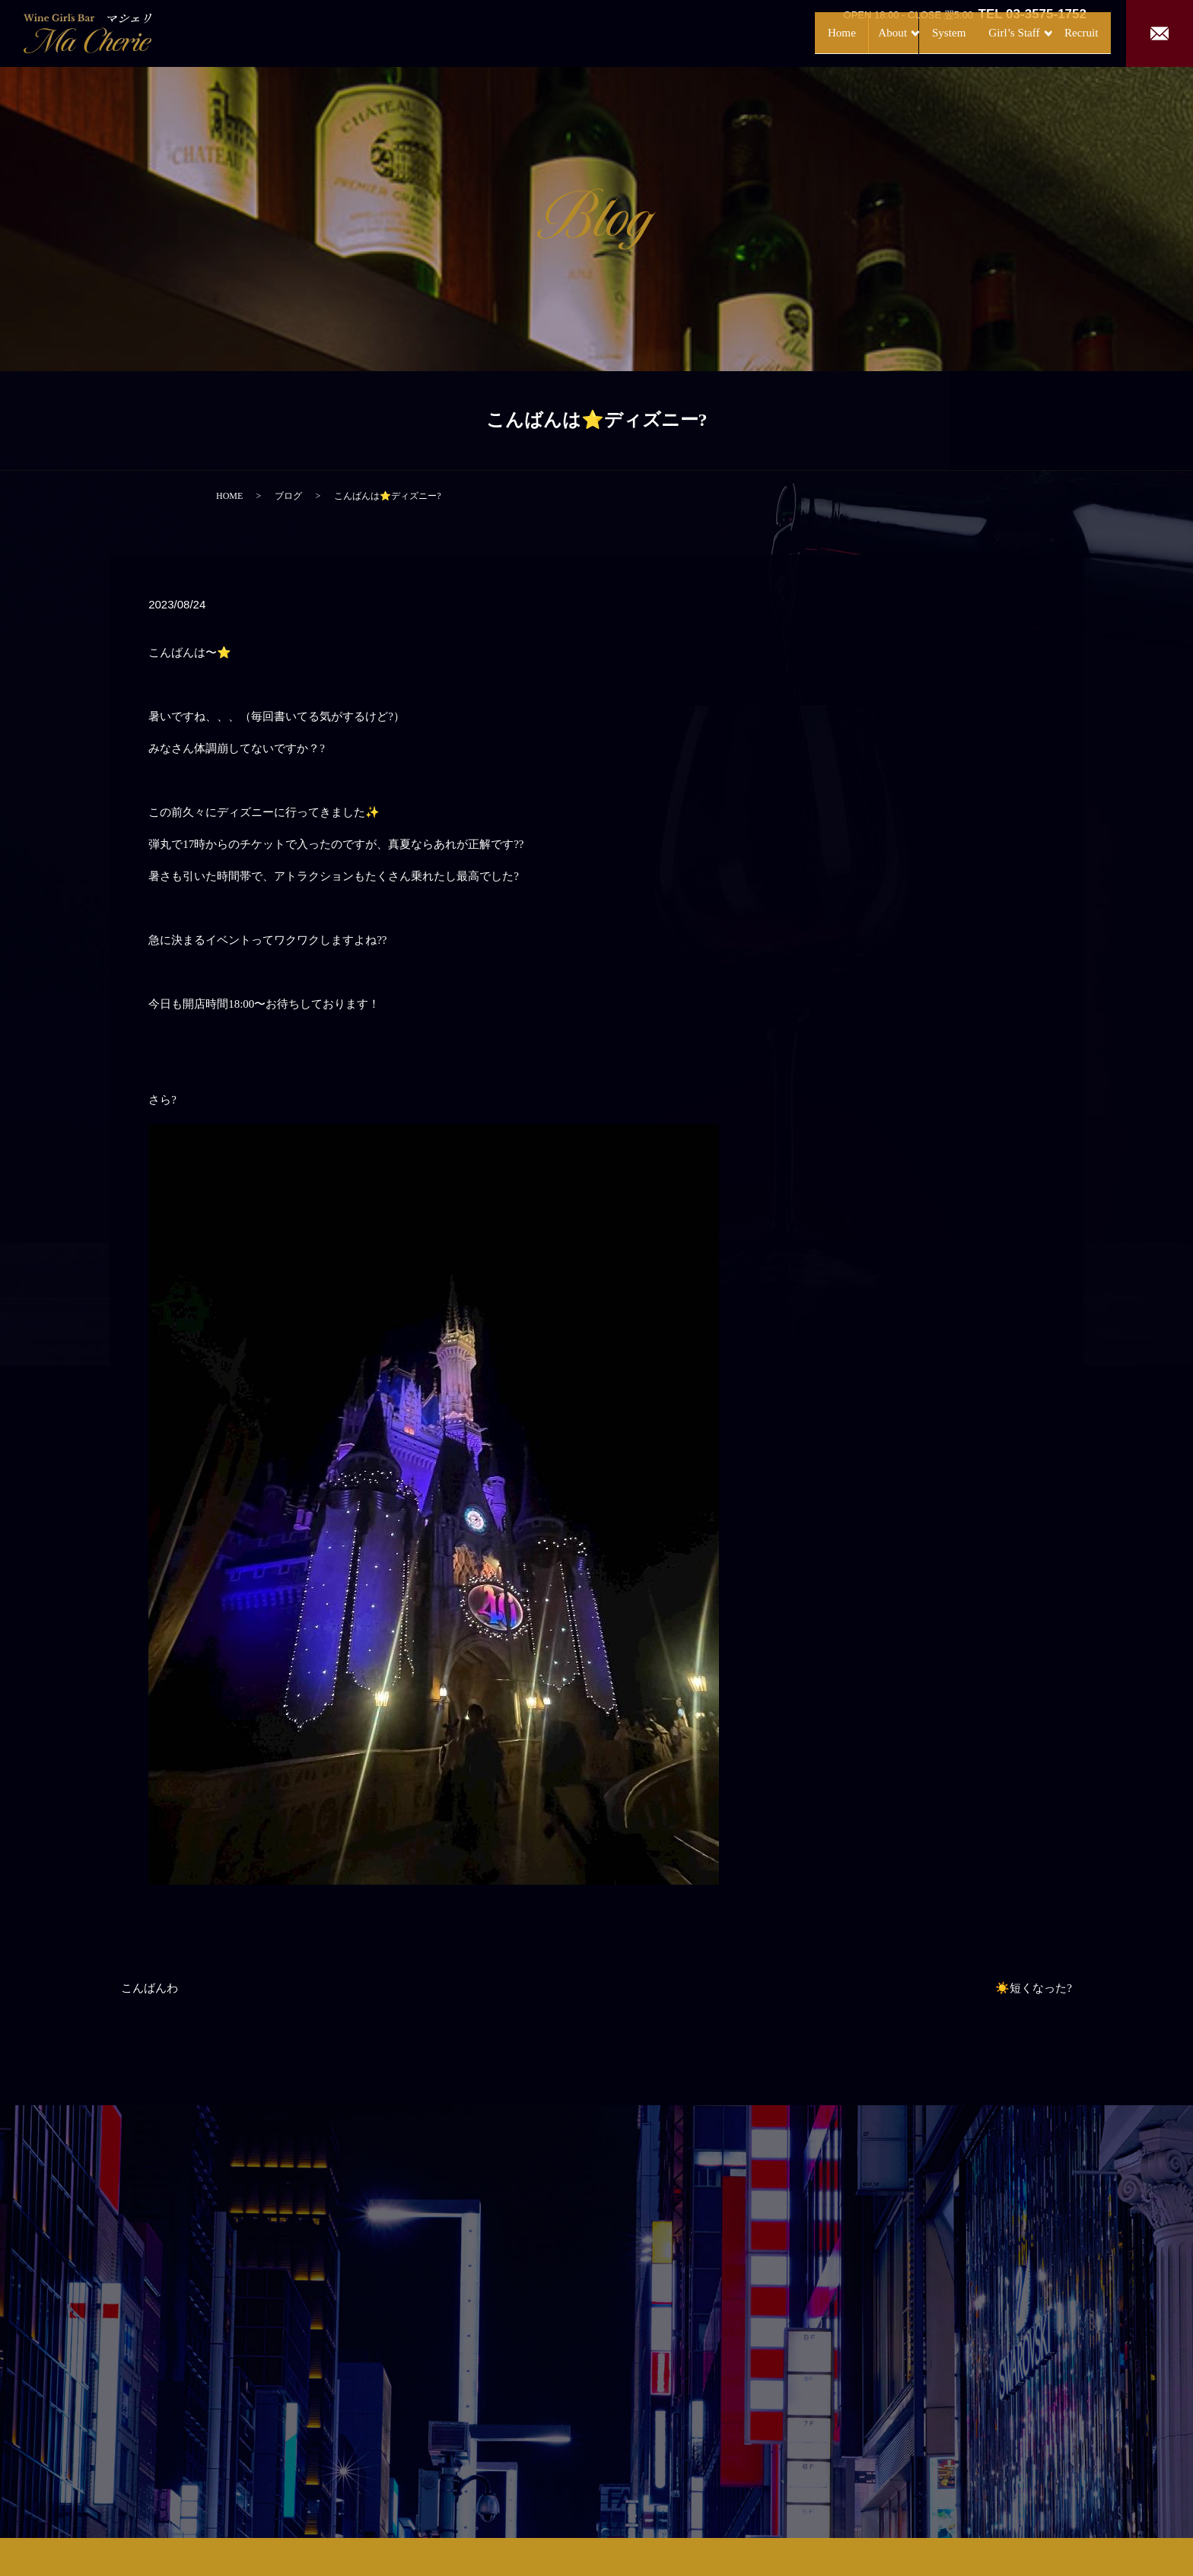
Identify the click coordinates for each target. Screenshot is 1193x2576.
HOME (229, 496)
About (838, 32)
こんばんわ (149, 1988)
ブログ (288, 496)
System (909, 32)
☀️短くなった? (1033, 1988)
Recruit (1066, 32)
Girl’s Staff (981, 32)
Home (782, 32)
